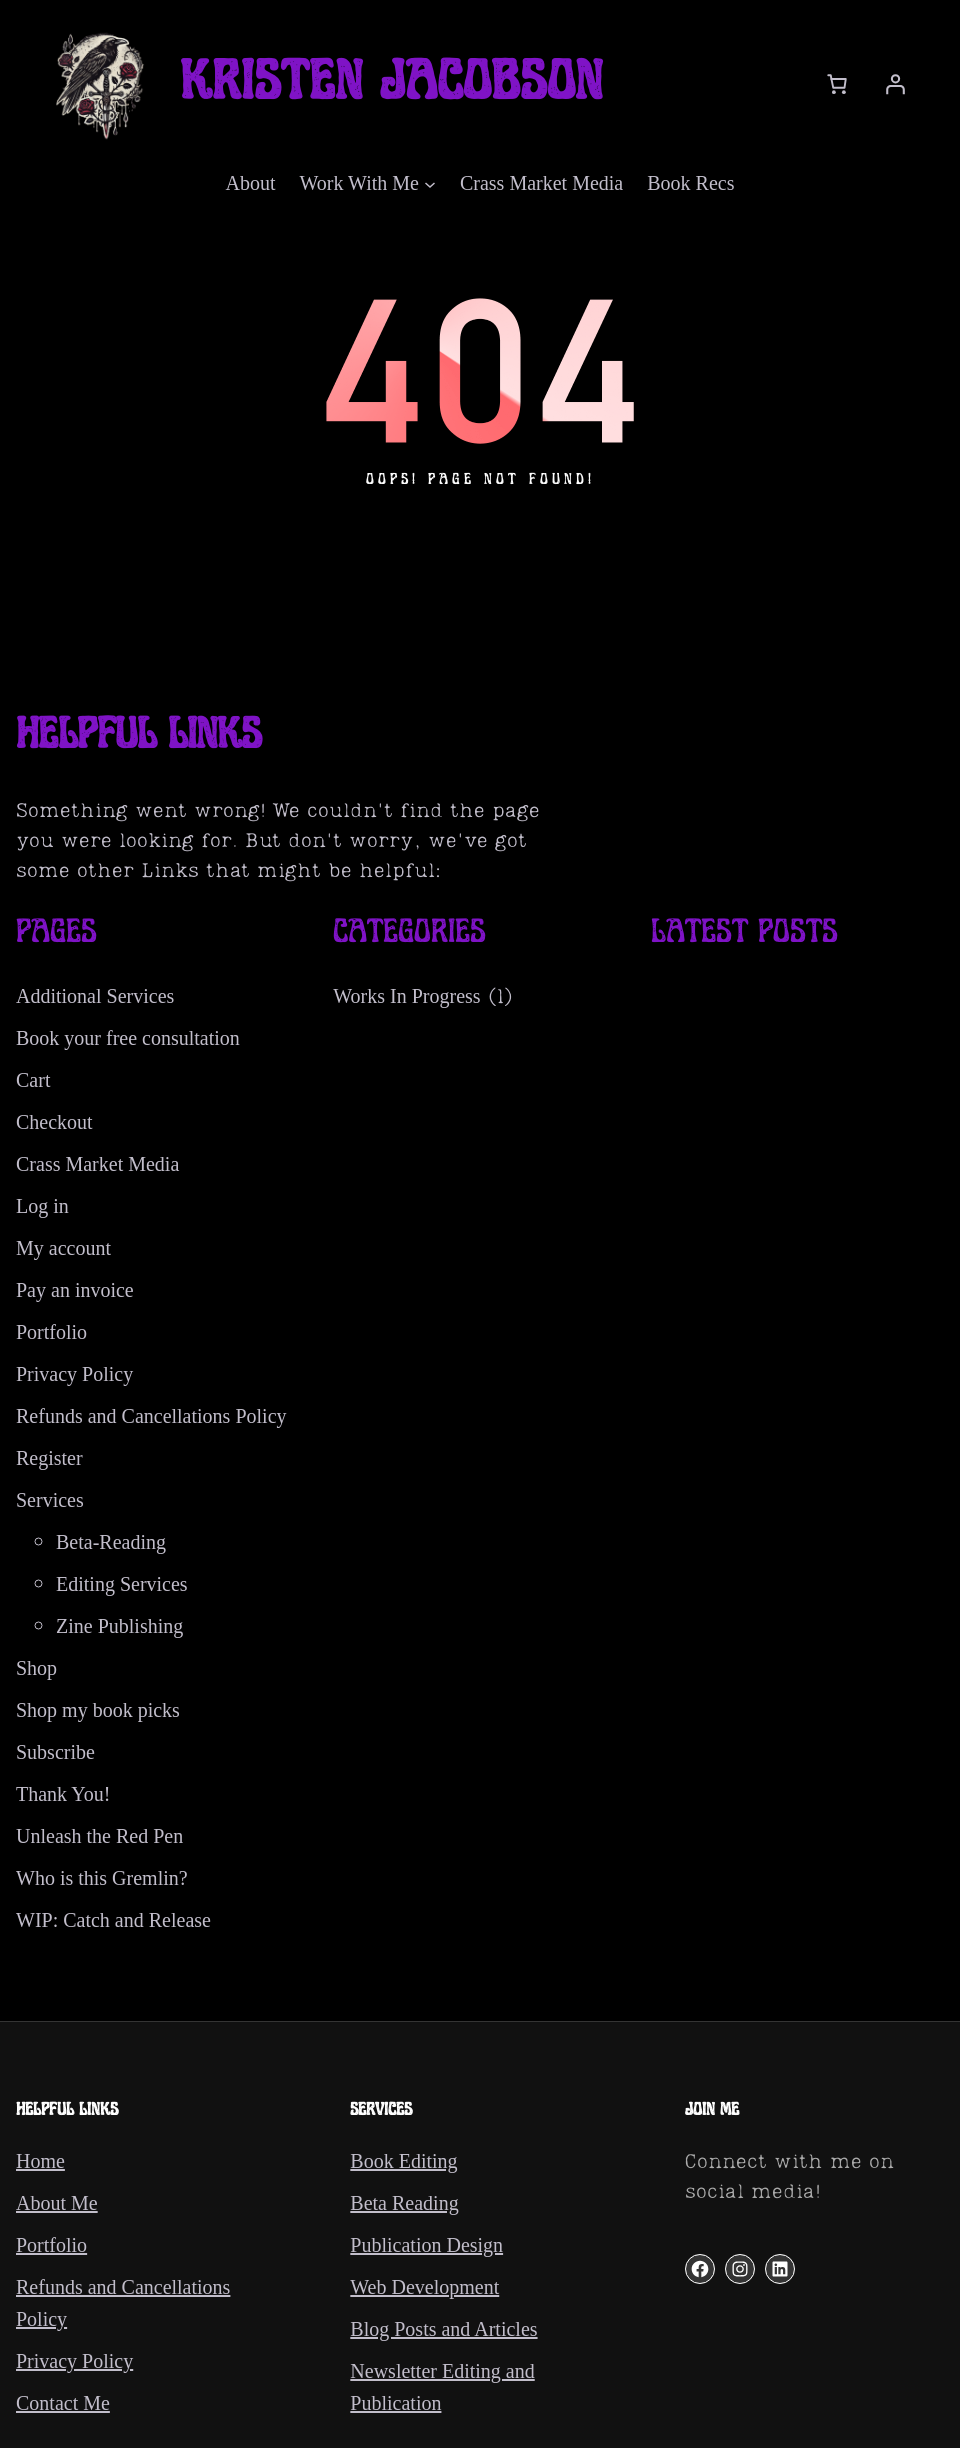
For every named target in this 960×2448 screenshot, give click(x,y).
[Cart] (837, 84)
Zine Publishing (119, 1626)
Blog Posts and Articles (443, 2329)
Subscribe (55, 1752)
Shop (36, 1668)
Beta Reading (404, 2203)
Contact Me (63, 2403)
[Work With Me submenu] (430, 183)
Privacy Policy (74, 1374)
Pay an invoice (75, 1290)
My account (63, 1248)
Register (49, 1458)
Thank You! (63, 1794)
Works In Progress (406, 996)
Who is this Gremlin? (102, 1878)
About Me (57, 2203)
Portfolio (51, 1332)
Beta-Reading (111, 1542)
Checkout (54, 1122)
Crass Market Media (97, 1164)
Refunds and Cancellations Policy (151, 1416)
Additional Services (95, 996)
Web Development (424, 2287)
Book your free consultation (128, 1038)
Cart (33, 1080)
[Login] (895, 84)
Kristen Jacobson (391, 83)
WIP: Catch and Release (113, 1920)
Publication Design (426, 2245)
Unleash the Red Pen (99, 1836)
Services (50, 1500)
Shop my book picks (98, 1710)
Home (40, 2161)
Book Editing (403, 2161)
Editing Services (122, 1584)
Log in (42, 1206)
